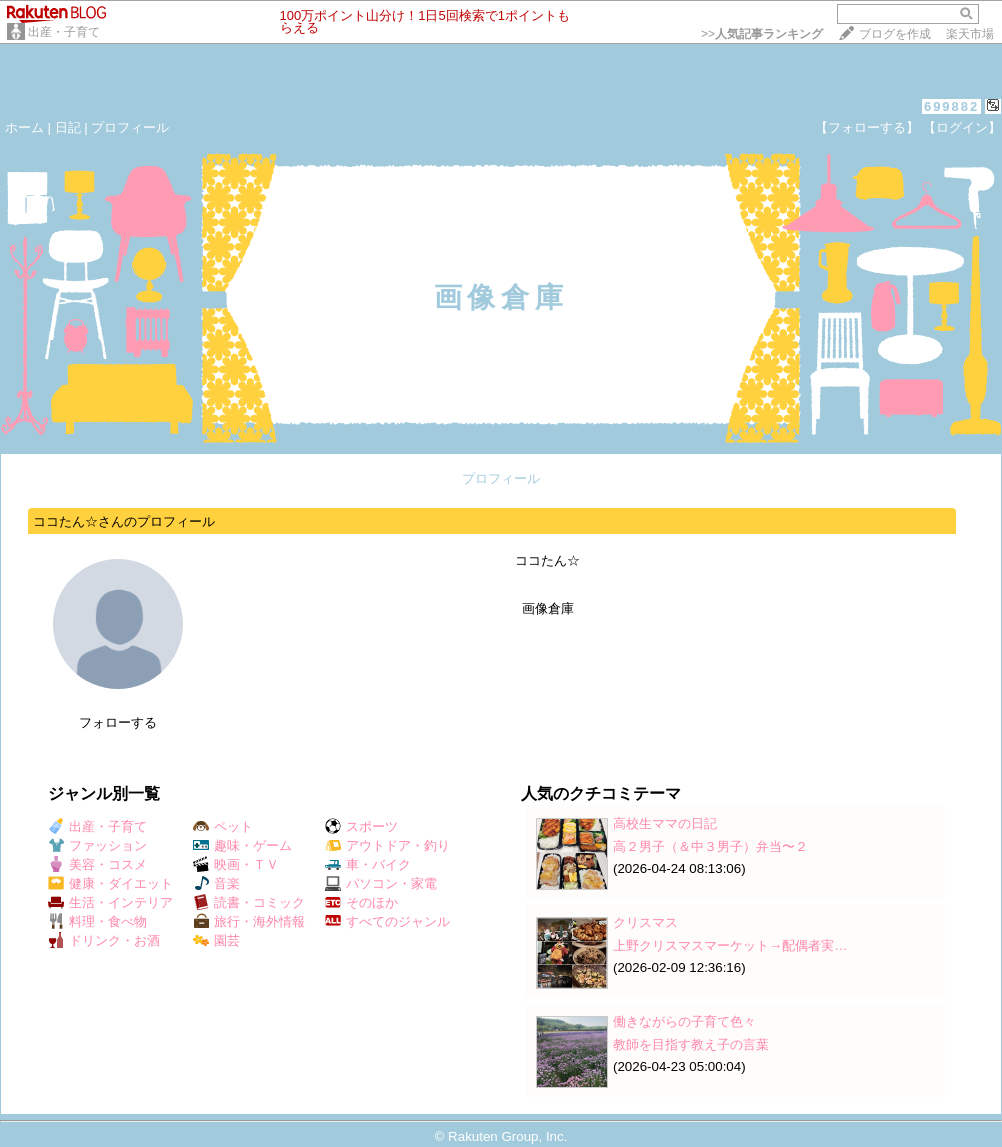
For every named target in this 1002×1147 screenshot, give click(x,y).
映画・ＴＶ (236, 864)
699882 (951, 106)
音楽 (216, 883)
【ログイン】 (962, 127)
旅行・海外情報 (249, 921)
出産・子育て (64, 32)
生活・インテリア (110, 902)
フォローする (118, 722)
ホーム (24, 127)
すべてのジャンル (387, 921)
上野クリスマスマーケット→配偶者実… (730, 945)
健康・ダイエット (110, 883)
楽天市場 (970, 34)
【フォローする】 (867, 127)
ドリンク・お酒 (104, 940)
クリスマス (645, 922)
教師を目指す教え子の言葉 (691, 1044)
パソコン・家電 (381, 883)
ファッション (97, 845)
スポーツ (361, 826)
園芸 (216, 940)
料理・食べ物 (97, 921)
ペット (223, 826)
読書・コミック (249, 902)
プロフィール (130, 127)
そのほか (361, 902)
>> (762, 34)
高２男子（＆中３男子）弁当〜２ (710, 846)
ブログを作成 (895, 34)
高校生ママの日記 (665, 823)
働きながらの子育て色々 (684, 1021)
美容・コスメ (97, 864)
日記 (68, 127)
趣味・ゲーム (242, 845)
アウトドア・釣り (387, 845)
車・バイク (368, 864)
